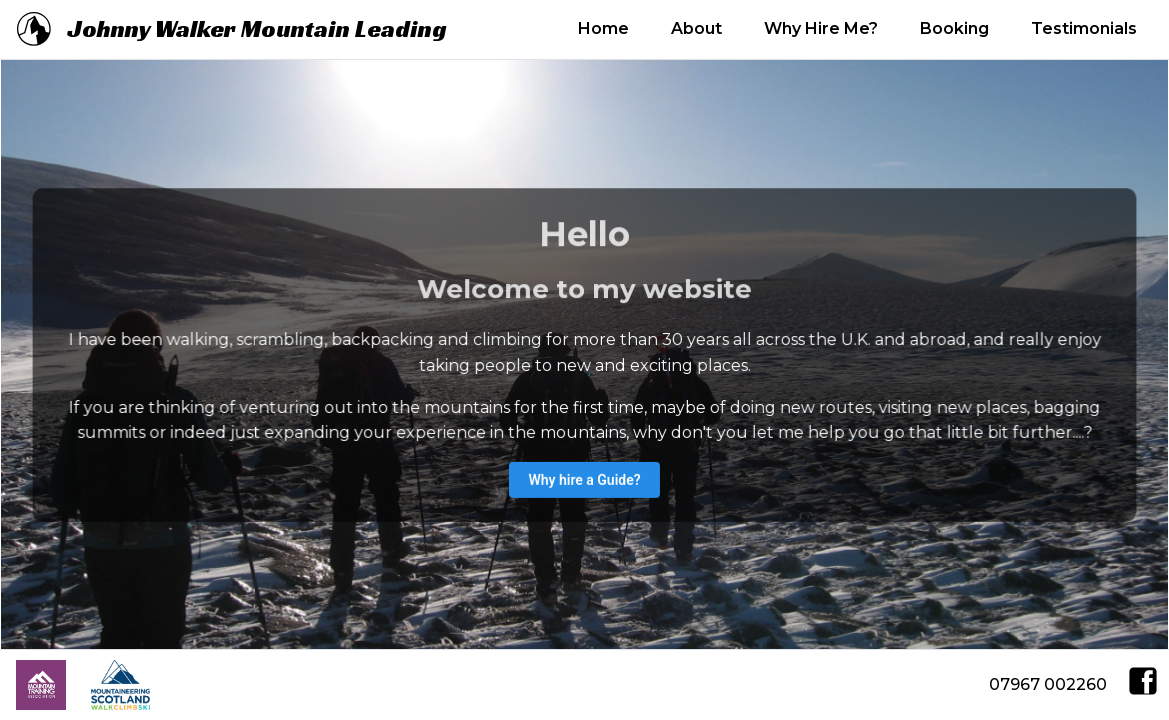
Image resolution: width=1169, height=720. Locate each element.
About (696, 28)
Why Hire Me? (821, 28)
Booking (954, 28)
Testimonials (1084, 28)
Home (603, 28)
